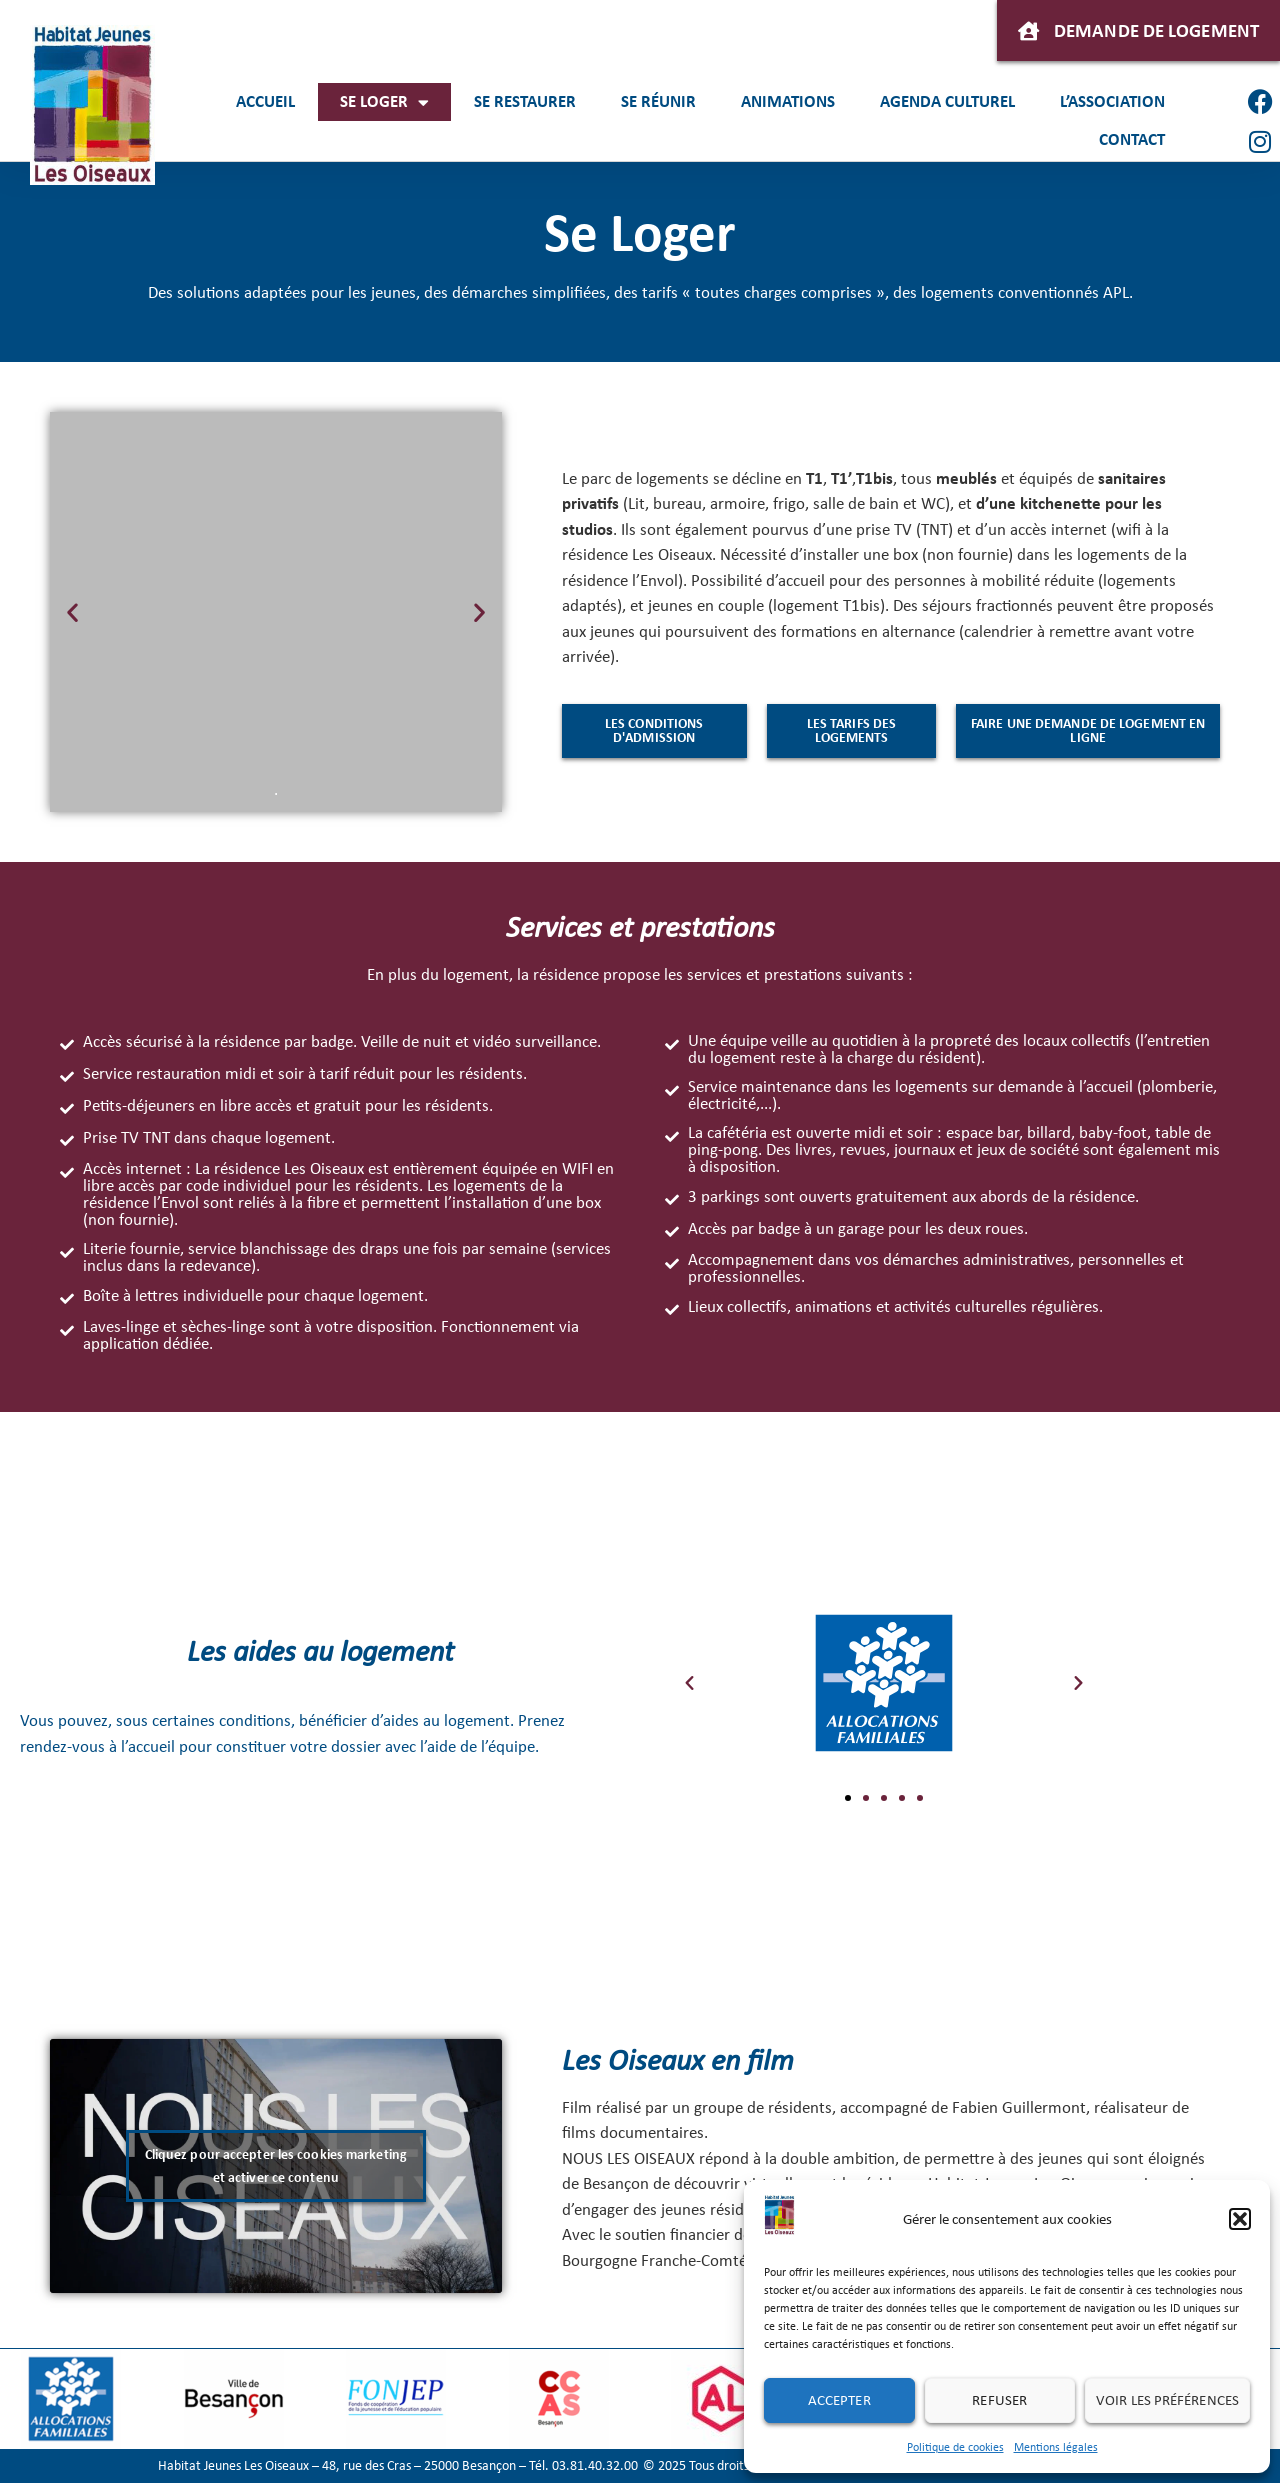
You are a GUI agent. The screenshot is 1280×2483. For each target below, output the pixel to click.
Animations (788, 101)
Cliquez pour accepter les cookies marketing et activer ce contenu (276, 2166)
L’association (1112, 101)
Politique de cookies (955, 2447)
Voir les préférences (1167, 2400)
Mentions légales (1056, 2447)
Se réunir (658, 101)
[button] (1240, 2219)
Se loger (384, 102)
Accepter (839, 2400)
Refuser (999, 2400)
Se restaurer (525, 101)
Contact (1132, 139)
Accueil (265, 101)
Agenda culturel (947, 101)
